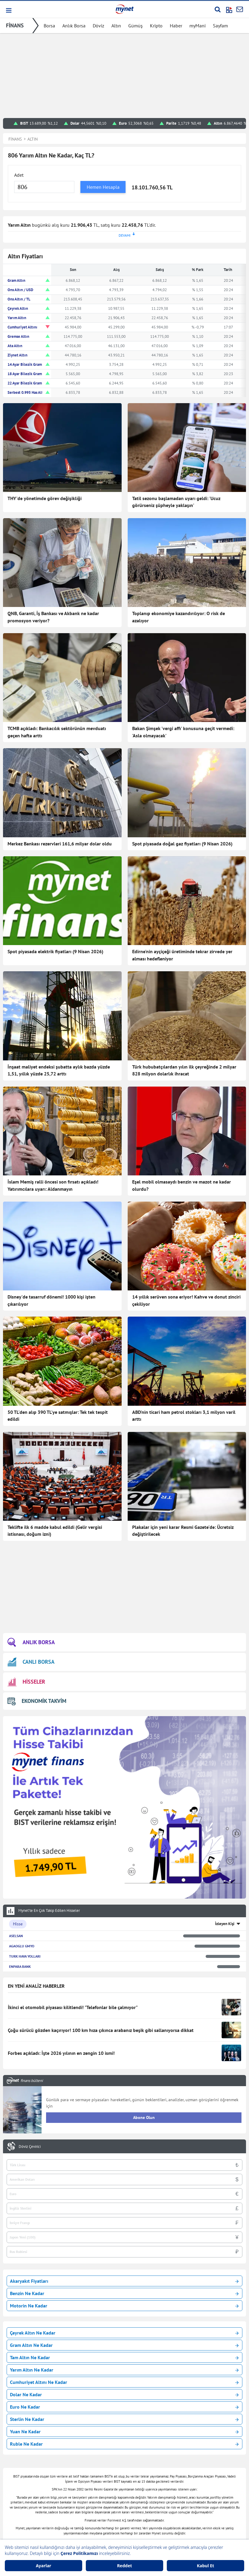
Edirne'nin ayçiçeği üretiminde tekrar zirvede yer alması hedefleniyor (182, 955)
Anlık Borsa (74, 26)
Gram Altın (16, 280)
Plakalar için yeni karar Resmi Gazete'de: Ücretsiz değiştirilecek (183, 1530)
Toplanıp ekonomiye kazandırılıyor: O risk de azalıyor (178, 617)
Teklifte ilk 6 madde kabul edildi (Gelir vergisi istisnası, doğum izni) (55, 1530)
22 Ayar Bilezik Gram (25, 383)
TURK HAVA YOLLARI (24, 1956)
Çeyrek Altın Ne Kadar (124, 2333)
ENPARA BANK (20, 1966)
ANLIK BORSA (31, 1642)
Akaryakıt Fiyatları (124, 2281)
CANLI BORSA (31, 1662)
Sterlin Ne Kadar (124, 2419)
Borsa (49, 26)
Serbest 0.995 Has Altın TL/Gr (32, 392)
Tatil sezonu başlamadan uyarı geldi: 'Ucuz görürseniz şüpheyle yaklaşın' (176, 502)
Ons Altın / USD (20, 289)
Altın (116, 26)
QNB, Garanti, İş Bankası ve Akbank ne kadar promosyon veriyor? (53, 617)
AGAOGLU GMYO (21, 1946)
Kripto (156, 26)
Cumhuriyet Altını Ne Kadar (124, 2382)
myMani (197, 26)
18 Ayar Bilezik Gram (25, 373)
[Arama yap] (217, 9)
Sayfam (220, 26)
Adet (18, 175)
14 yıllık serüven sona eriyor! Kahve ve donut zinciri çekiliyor (186, 1300)
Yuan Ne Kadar (124, 2431)
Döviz (98, 26)
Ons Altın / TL (19, 299)
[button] (8, 10)
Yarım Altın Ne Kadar (124, 2370)
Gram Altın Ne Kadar (124, 2345)
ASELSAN (16, 1936)
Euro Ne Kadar (124, 2407)
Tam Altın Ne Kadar (124, 2357)
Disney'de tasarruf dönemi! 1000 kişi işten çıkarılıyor (51, 1300)
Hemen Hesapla (103, 187)
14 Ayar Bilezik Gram (25, 364)
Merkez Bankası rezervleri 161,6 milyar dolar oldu (60, 844)
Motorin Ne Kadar (124, 2306)
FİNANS (15, 25)
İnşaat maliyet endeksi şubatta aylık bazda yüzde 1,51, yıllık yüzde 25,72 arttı (59, 1070)
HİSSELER (26, 1681)
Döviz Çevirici (30, 2146)
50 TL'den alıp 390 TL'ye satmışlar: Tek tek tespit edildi (58, 1415)
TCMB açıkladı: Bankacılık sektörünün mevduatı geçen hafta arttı (57, 732)
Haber (176, 26)
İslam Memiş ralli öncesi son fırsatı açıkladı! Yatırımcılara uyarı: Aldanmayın (53, 1185)
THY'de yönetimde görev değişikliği (45, 498)
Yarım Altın (17, 317)
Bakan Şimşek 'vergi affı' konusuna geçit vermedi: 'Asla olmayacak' (183, 732)
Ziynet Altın (17, 355)
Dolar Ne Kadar (124, 2394)
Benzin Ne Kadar (124, 2293)
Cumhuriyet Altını (22, 327)
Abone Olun (144, 2117)
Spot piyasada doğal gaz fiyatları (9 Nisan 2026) (182, 844)
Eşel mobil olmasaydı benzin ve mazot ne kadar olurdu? (181, 1185)
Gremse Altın (18, 336)
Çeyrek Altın (18, 308)
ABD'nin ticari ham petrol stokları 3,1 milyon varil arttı (183, 1415)
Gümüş (135, 26)
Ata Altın (15, 345)
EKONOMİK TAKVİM (37, 1701)
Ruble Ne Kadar (124, 2444)
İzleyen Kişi (225, 1923)
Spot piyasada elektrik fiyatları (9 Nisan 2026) (55, 951)
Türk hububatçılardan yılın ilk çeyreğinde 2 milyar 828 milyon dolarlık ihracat (184, 1070)
